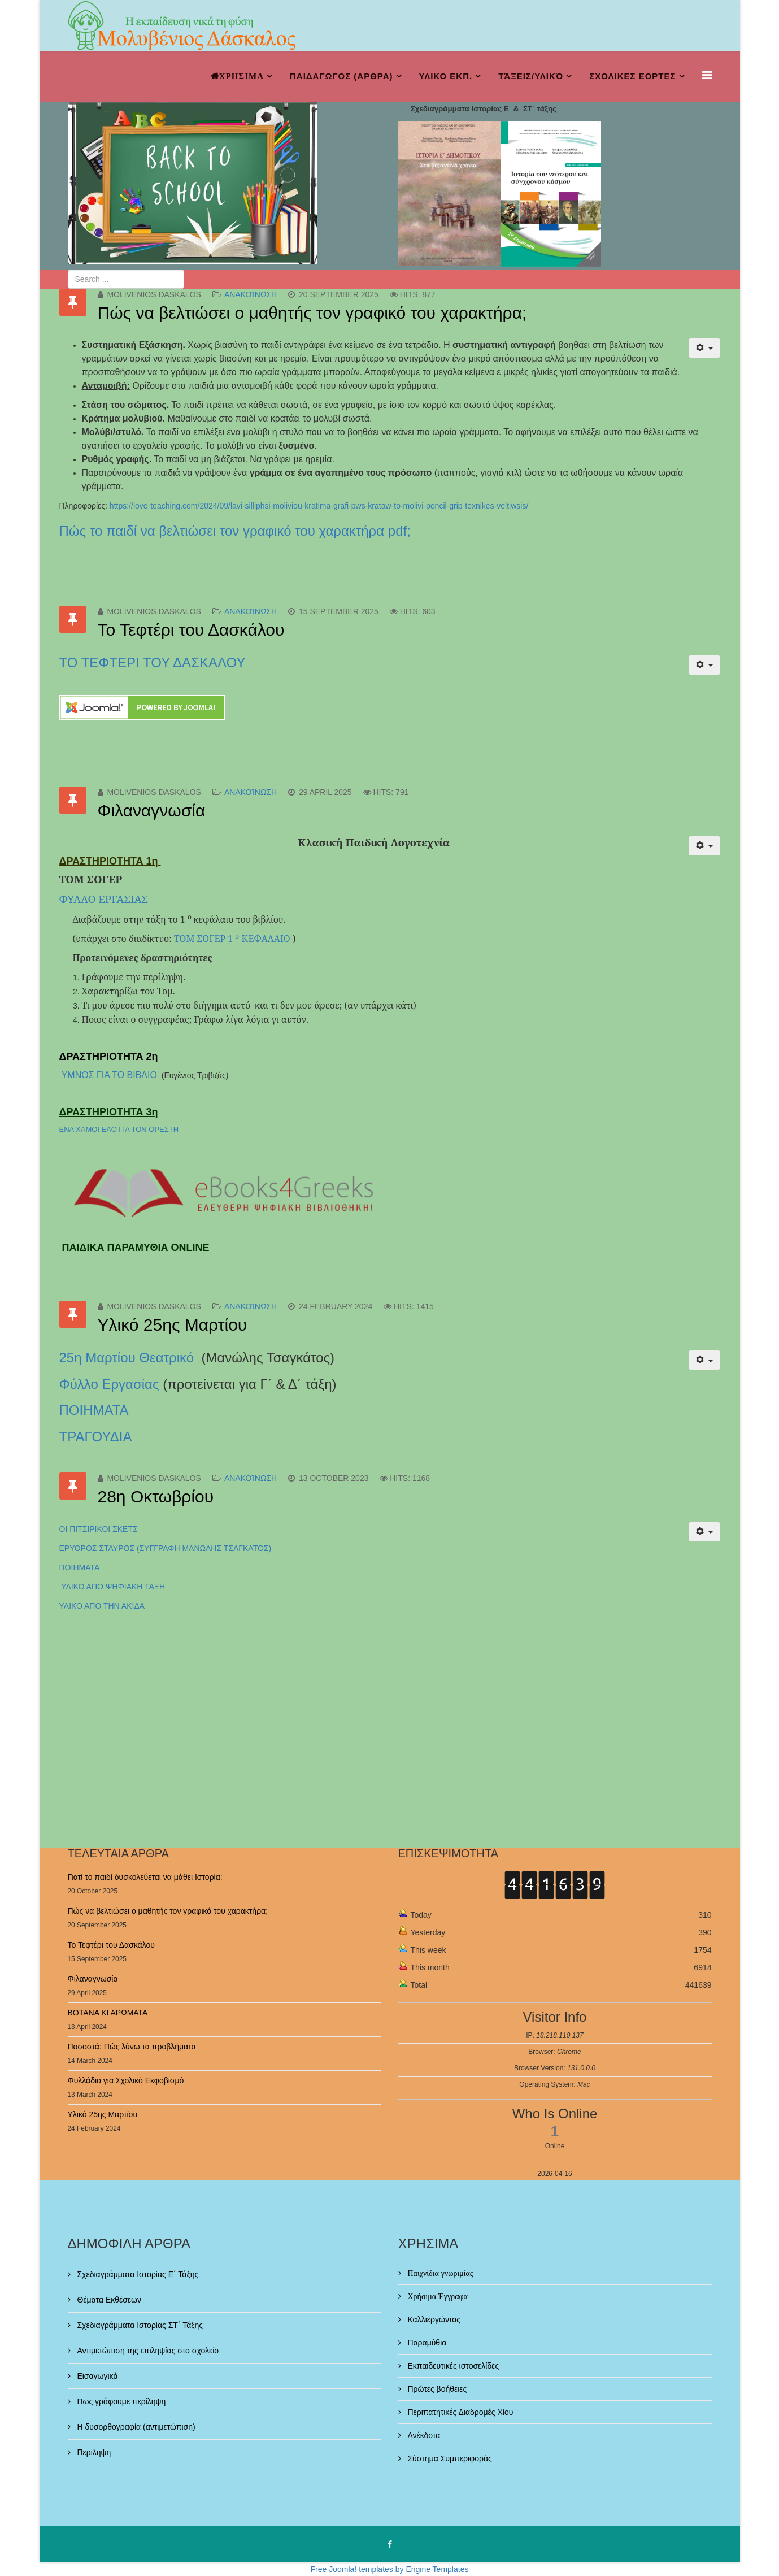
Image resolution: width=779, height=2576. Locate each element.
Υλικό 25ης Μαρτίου (172, 1324)
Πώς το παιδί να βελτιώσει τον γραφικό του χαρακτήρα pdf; (235, 530)
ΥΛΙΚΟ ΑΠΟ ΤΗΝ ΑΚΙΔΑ (102, 1605)
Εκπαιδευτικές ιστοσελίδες (452, 2365)
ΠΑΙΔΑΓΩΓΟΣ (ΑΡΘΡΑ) (341, 76)
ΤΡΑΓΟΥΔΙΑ (95, 1436)
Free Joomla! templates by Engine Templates (390, 2569)
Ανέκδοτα (423, 2435)
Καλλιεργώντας (433, 2319)
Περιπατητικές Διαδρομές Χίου (459, 2412)
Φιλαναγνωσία (152, 810)
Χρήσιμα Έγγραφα (437, 2296)
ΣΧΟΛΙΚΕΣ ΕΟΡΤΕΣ (632, 76)
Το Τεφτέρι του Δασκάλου (191, 629)
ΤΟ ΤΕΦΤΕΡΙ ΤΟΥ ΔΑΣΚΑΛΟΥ (152, 662)
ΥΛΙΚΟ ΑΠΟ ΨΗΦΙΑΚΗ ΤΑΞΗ (112, 1586)
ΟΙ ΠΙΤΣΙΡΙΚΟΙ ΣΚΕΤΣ (98, 1529)
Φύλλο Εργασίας (109, 1384)
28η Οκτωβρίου (156, 1496)
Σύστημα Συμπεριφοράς (449, 2458)
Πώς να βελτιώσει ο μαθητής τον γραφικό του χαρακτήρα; (312, 312)
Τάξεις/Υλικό (530, 76)
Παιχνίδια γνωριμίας (439, 2273)
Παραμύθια (426, 2342)
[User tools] (704, 348)
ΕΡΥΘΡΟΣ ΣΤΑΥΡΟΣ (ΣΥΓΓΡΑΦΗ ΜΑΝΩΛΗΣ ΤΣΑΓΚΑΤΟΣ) (165, 1548)
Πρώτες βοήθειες (436, 2388)
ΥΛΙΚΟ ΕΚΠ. (446, 76)
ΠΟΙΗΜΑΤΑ (95, 1410)
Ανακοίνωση (250, 294)
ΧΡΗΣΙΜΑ (241, 76)
